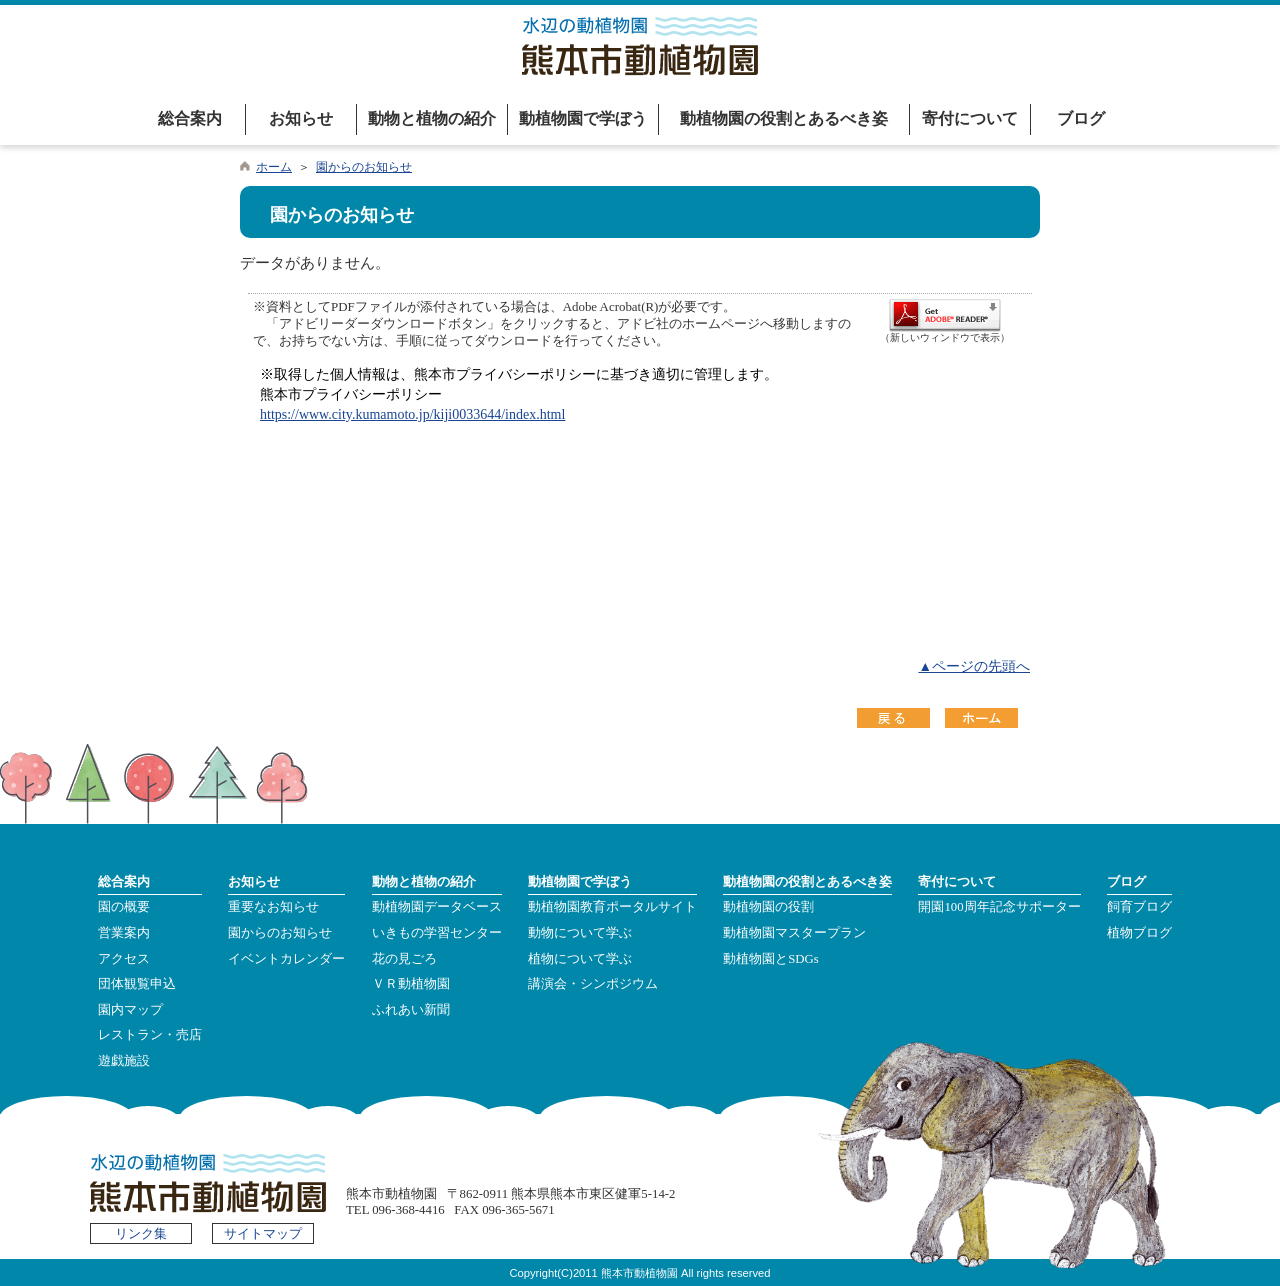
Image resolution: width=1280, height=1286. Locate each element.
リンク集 (141, 1234)
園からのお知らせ (364, 167)
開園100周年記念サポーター (999, 907)
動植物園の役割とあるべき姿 (784, 118)
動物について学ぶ (580, 933)
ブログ (1081, 118)
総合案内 (190, 118)
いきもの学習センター (437, 933)
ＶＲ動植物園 (411, 984)
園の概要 (124, 907)
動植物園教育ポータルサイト (612, 907)
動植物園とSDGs (771, 959)
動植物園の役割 (768, 907)
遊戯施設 (124, 1061)
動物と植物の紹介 (432, 118)
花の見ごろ (404, 959)
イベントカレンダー (286, 959)
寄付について (970, 118)
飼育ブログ (1139, 907)
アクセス (124, 959)
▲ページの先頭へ (974, 666)
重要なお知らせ (273, 907)
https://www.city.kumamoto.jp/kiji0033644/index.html (412, 414)
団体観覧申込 (137, 984)
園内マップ (130, 1010)
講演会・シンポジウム (593, 984)
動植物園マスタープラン (794, 933)
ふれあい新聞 (411, 1010)
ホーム (274, 167)
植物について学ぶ (580, 959)
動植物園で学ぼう (583, 118)
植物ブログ (1139, 933)
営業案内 (124, 933)
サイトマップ (263, 1234)
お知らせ (301, 118)
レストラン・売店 (150, 1035)
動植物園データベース (437, 907)
